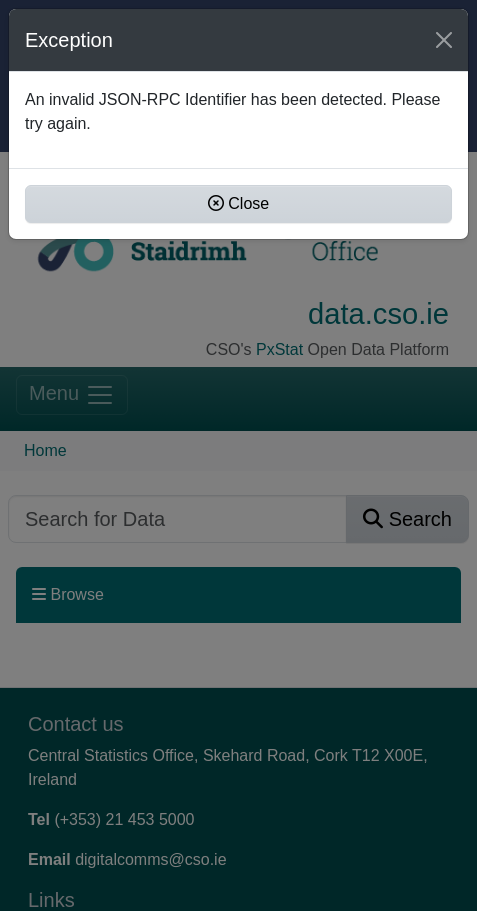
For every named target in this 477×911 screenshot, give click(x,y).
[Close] (444, 40)
